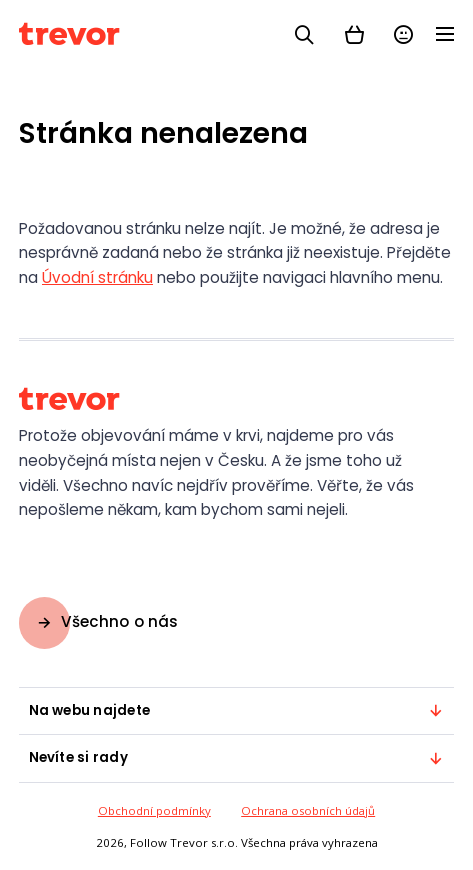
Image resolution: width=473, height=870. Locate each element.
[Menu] (445, 35)
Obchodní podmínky (154, 810)
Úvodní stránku (97, 277)
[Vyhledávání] (305, 34)
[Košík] (354, 34)
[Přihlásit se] (404, 34)
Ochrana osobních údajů (308, 810)
